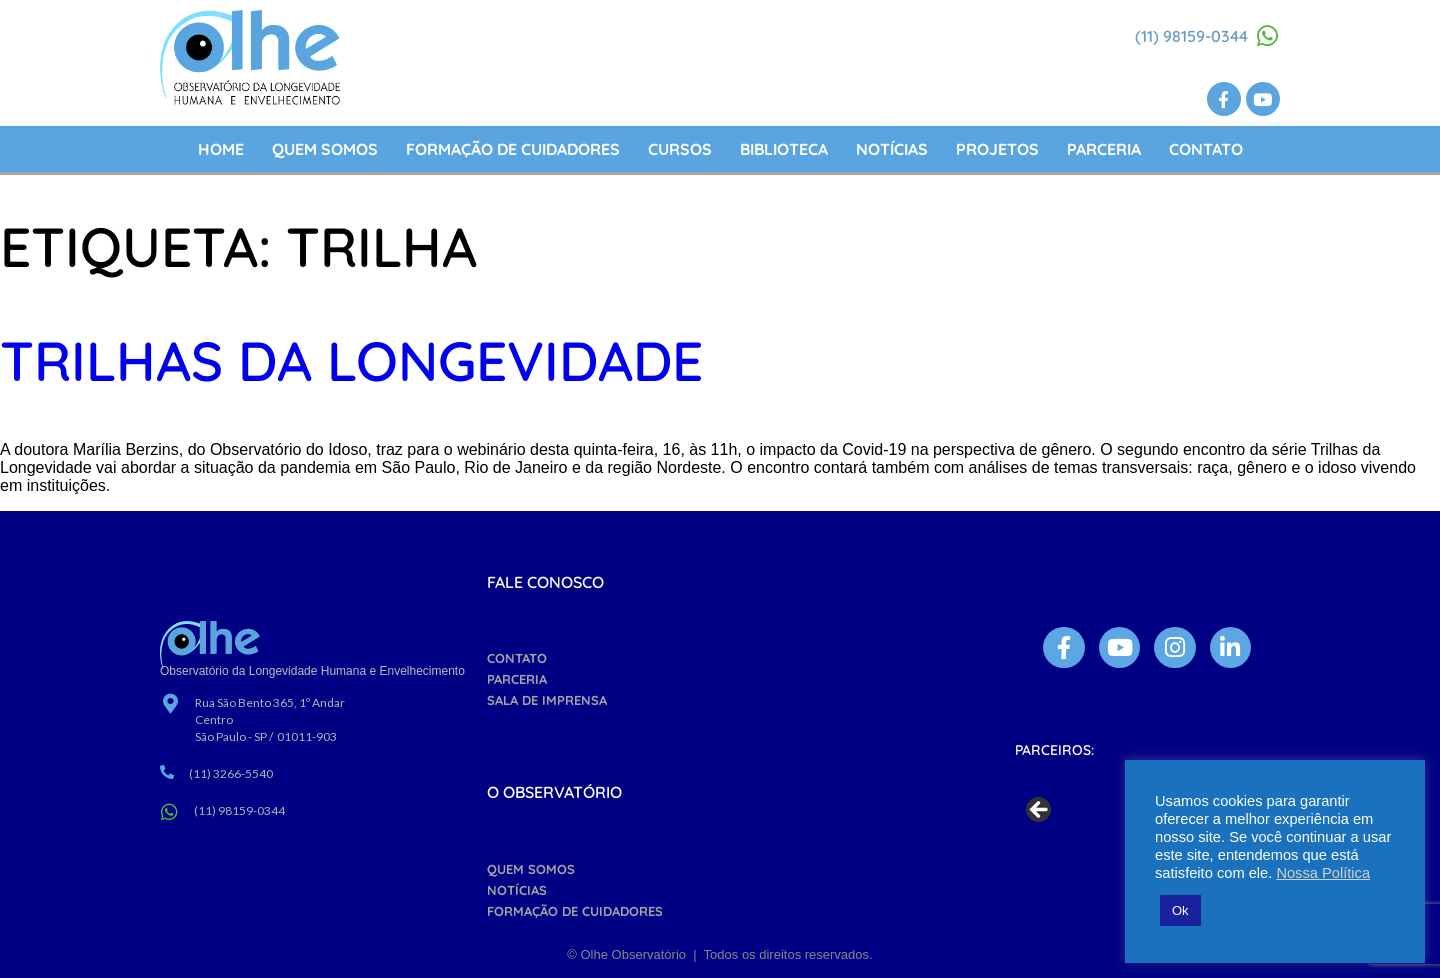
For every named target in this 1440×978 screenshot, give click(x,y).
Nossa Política (1323, 873)
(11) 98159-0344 (1191, 36)
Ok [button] (1180, 910)
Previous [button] (1040, 811)
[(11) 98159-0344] (1268, 36)
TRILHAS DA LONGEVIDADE (351, 360)
